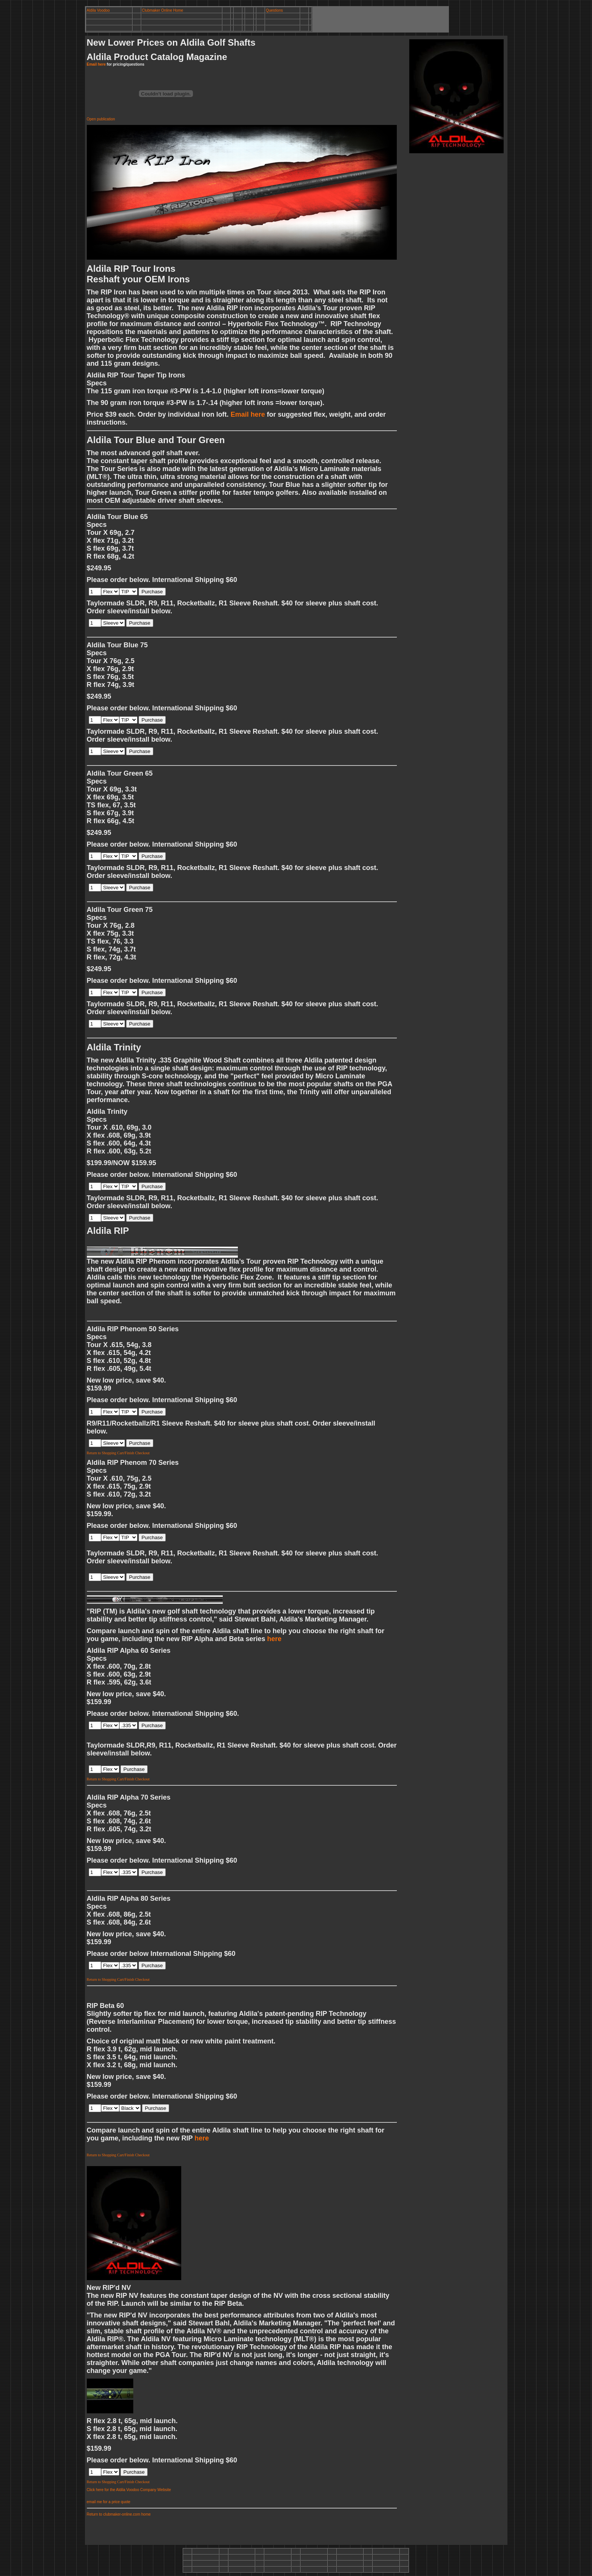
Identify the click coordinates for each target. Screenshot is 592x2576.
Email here (96, 64)
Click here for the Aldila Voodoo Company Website (129, 2490)
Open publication (101, 119)
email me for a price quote (109, 2502)
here (274, 1639)
